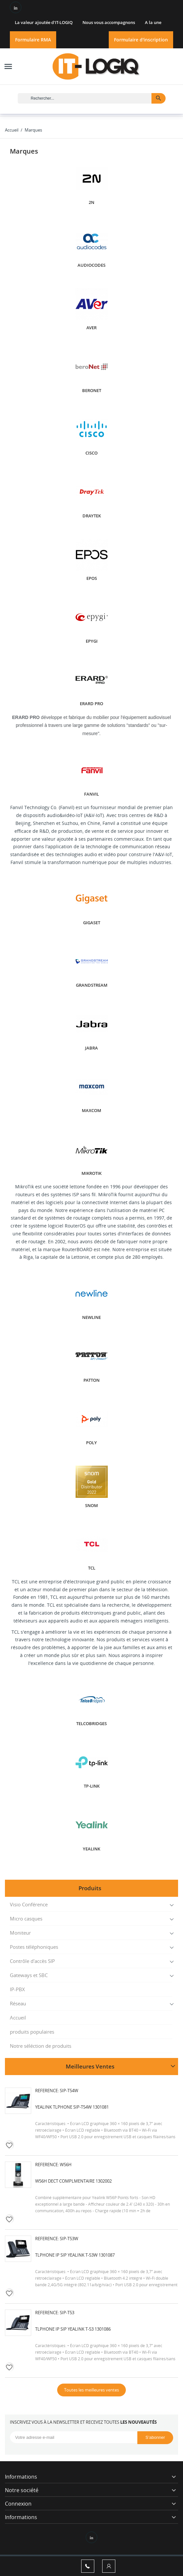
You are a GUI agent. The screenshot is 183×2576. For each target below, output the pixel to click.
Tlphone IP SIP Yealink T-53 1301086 (73, 2329)
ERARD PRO (91, 703)
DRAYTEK (91, 516)
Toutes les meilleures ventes (91, 2390)
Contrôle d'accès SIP (32, 1961)
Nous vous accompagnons (108, 22)
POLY (91, 1443)
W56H (66, 2164)
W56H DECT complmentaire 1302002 (73, 2181)
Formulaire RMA (33, 40)
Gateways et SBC (29, 1975)
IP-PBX (17, 1989)
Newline (91, 1317)
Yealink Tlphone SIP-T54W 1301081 (72, 2107)
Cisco (91, 453)
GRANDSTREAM (91, 985)
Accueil (18, 2017)
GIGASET (91, 923)
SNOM (91, 1505)
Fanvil (91, 794)
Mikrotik (91, 1173)
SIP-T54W (69, 2090)
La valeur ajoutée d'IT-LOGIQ (44, 22)
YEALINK (91, 1849)
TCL (91, 1568)
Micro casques (26, 1918)
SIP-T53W (69, 2239)
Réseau (18, 2003)
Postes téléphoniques (34, 1947)
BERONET (91, 390)
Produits (90, 1888)
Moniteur (20, 1932)
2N (91, 202)
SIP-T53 (67, 2313)
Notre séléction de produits (40, 2046)
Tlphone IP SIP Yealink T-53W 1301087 (75, 2255)
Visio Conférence (29, 1904)
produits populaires (32, 2031)
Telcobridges (91, 1723)
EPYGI (92, 641)
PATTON (91, 1380)
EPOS (91, 578)
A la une (153, 22)
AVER (91, 328)
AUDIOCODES (91, 265)
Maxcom (91, 1110)
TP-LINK (92, 1786)
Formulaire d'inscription (141, 40)
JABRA (91, 1048)
